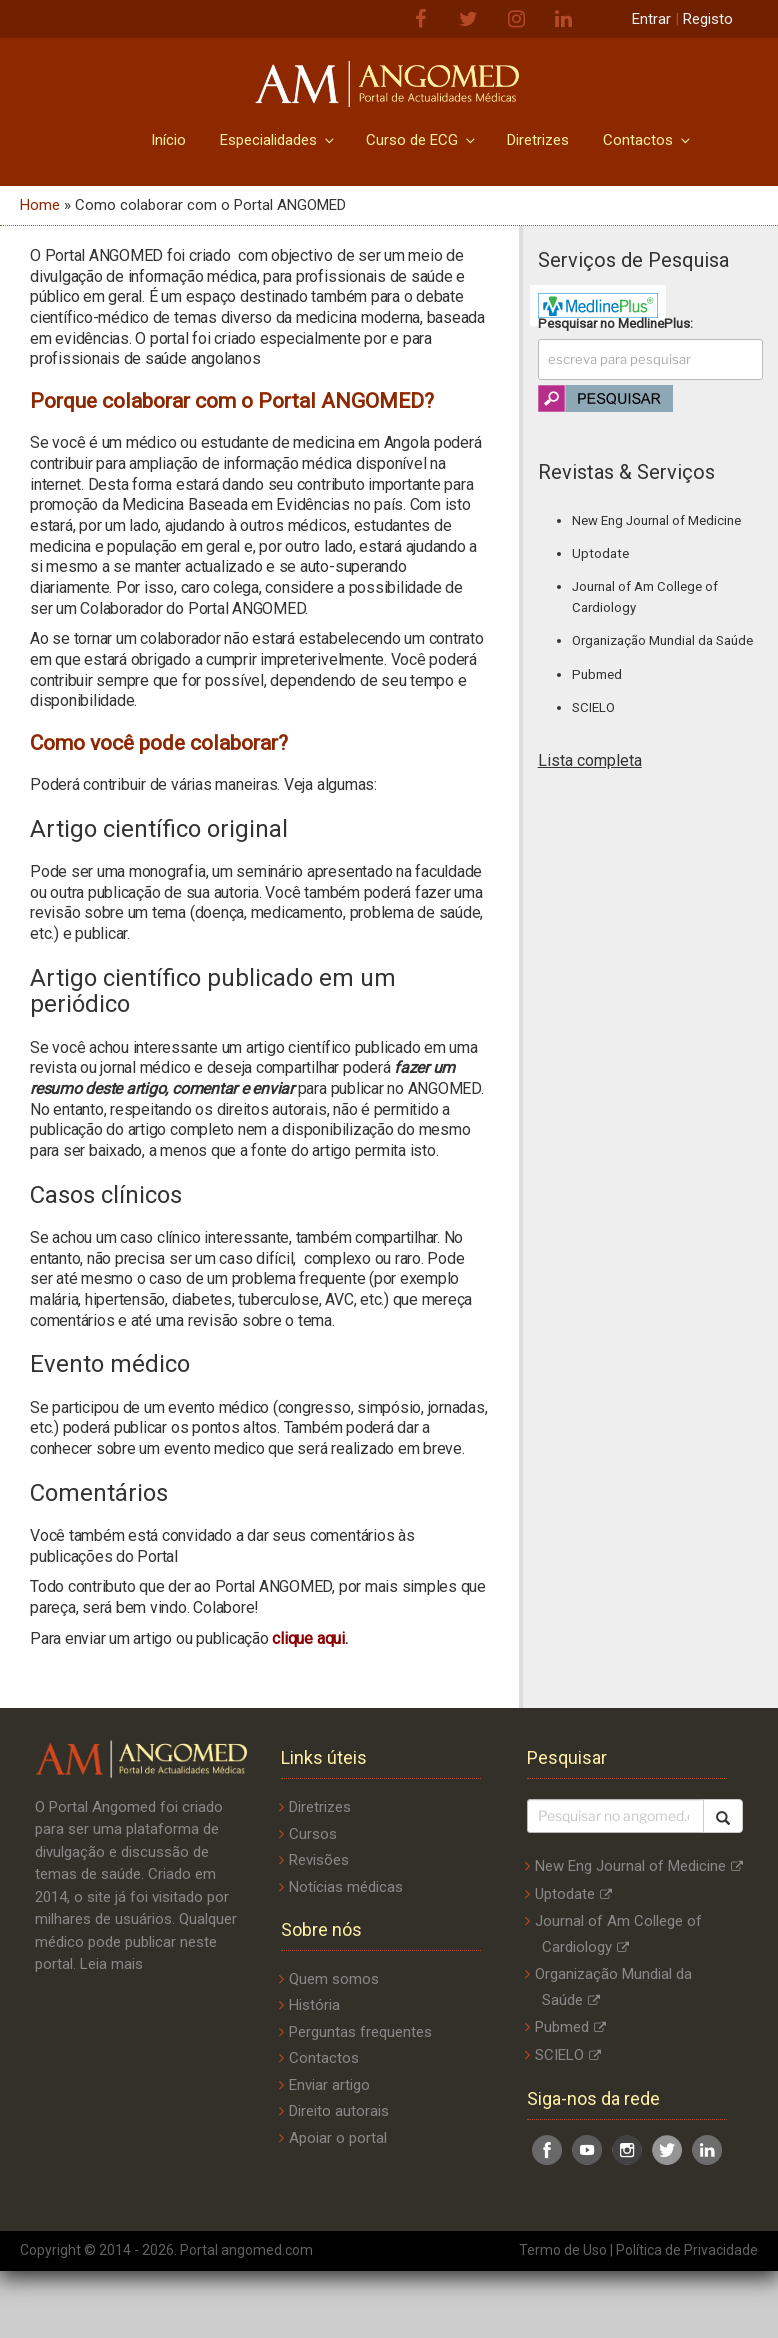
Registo (708, 19)
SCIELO (593, 707)
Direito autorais (339, 2111)
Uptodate (600, 553)
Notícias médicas (346, 1887)
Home (40, 205)
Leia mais (111, 1964)
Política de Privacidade (687, 2250)
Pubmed (597, 674)
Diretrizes (538, 140)
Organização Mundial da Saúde (662, 640)
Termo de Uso (563, 2250)
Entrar (651, 19)
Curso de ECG (422, 140)
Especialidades (278, 140)
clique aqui (308, 1638)
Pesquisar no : (615, 323)
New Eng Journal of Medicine (656, 520)
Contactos (648, 140)
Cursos (313, 1834)
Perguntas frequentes (360, 2032)
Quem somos (334, 1979)
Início (168, 140)
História (314, 2005)
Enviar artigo (329, 2085)
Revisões (319, 1860)
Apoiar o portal (338, 2138)
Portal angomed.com (246, 2250)
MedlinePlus (654, 323)
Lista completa (590, 760)
